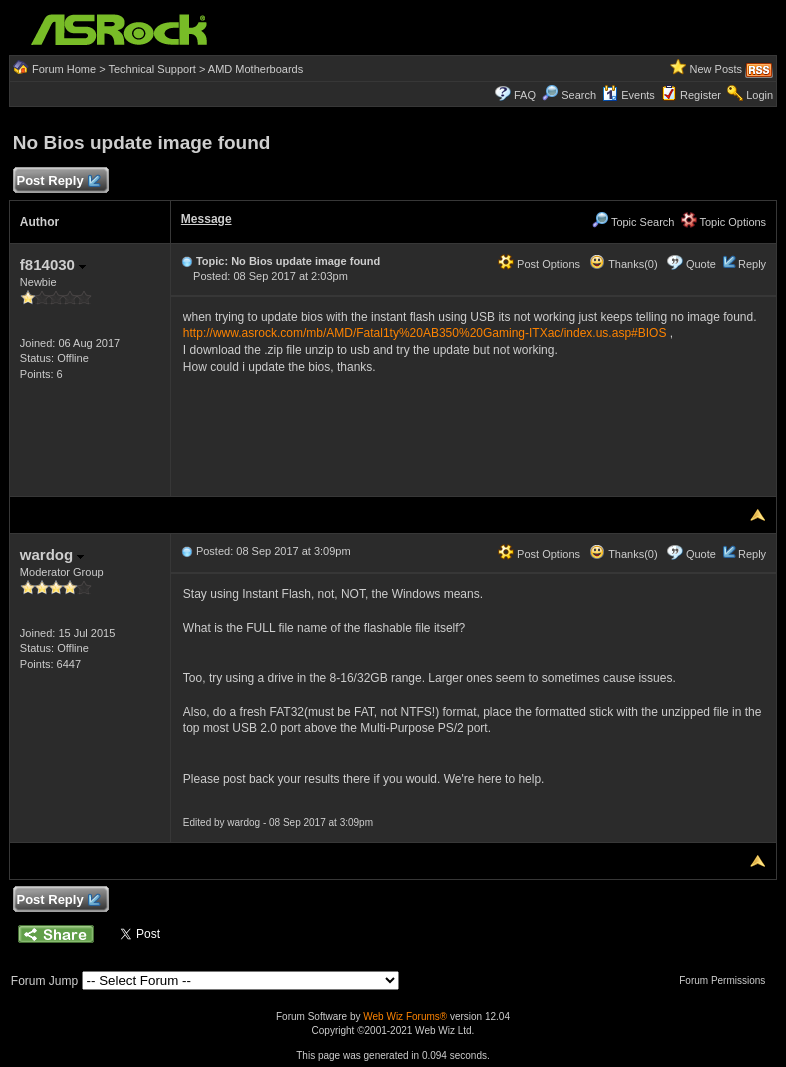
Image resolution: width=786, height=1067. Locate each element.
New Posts (715, 69)
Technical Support (151, 69)
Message (206, 219)
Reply (752, 264)
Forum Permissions (727, 980)
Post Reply (58, 181)
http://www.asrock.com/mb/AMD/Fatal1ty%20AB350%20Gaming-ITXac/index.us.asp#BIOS (425, 333)
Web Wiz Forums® (405, 1016)
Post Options (539, 264)
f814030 (53, 264)
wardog (52, 554)
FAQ (525, 95)
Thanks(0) (623, 264)
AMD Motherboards (255, 69)
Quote (701, 264)
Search (578, 95)
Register (700, 95)
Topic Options (724, 222)
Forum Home (64, 69)
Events (628, 95)
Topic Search (633, 222)
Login (759, 95)
